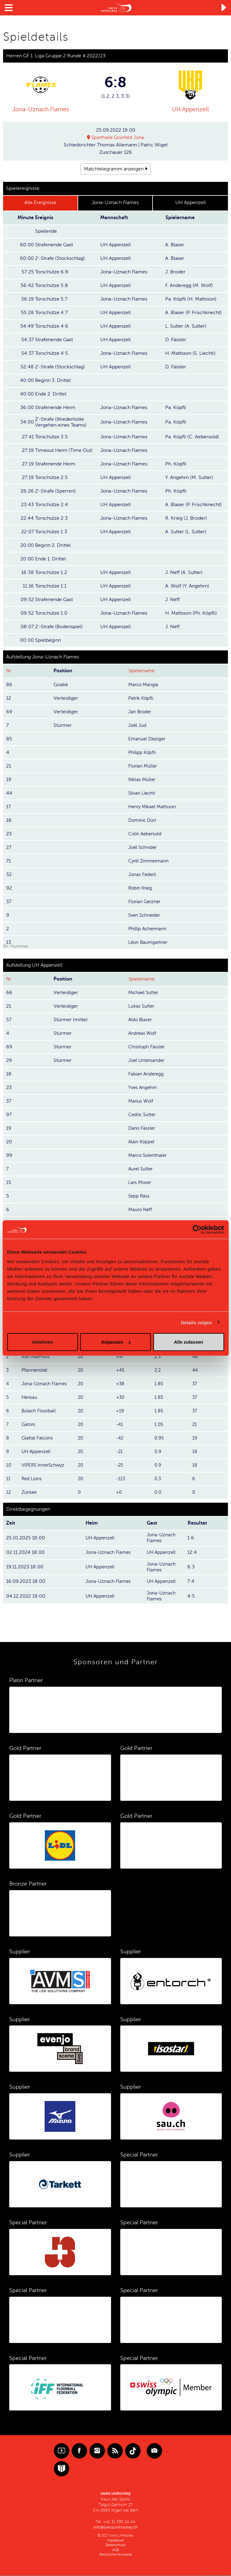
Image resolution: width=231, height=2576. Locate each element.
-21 (119, 1452)
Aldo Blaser (140, 1020)
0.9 (158, 1452)
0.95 (159, 1438)
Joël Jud (137, 725)
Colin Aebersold (146, 834)
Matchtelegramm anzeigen (114, 169)
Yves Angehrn (143, 1088)
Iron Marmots (37, 1357)
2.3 (157, 1357)
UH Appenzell (190, 109)
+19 (120, 1411)
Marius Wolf (141, 1101)
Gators (29, 1424)
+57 (120, 1357)
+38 (120, 1384)
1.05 (159, 1424)
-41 (120, 1424)
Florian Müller (143, 766)
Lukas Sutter (141, 1006)
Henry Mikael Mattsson (153, 806)
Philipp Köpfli (142, 752)
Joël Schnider (143, 847)
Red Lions (32, 1479)
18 (194, 1452)
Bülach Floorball (39, 1411)
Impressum (115, 2541)
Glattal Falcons (38, 1438)
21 (194, 1424)
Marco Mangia (144, 684)
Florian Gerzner (145, 901)
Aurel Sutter (141, 1169)
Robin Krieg (141, 888)
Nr (9, 671)
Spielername (143, 671)
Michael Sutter (144, 993)
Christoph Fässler (147, 1047)
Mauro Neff (140, 1210)
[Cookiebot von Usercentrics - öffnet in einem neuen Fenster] (197, 1229)
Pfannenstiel (35, 1370)
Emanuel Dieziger (148, 739)
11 (8, 1479)
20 (81, 1357)
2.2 (157, 1370)
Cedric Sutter (143, 1115)
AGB (115, 2550)
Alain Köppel (142, 1142)
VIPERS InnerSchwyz (44, 1465)
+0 (119, 1492)
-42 (120, 1438)
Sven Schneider (145, 915)
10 (8, 1465)
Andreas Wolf (143, 1033)
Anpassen (115, 1342)
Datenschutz (115, 2545)
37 (194, 1384)
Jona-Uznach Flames (40, 109)
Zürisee (30, 1492)
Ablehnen (42, 1342)
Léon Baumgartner (148, 942)
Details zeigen (196, 1322)
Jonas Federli (142, 874)
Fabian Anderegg (146, 1074)
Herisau (30, 1397)
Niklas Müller (142, 779)
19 (194, 1438)
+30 (120, 1397)
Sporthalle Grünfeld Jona (117, 137)
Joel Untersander (147, 1060)
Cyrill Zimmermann (150, 861)
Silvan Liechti (142, 793)
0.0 (158, 1492)
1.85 (159, 1384)
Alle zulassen (188, 1342)
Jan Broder (140, 712)
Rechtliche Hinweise (115, 2555)
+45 (120, 1370)
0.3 (157, 1479)
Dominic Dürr (143, 820)
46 (195, 1357)
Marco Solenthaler (148, 1155)
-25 (120, 1465)
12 (8, 1492)
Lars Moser (140, 1183)
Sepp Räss (139, 1196)
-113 (120, 1479)
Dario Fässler (142, 1128)
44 (195, 1370)
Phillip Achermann (148, 929)
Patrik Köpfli (141, 698)
